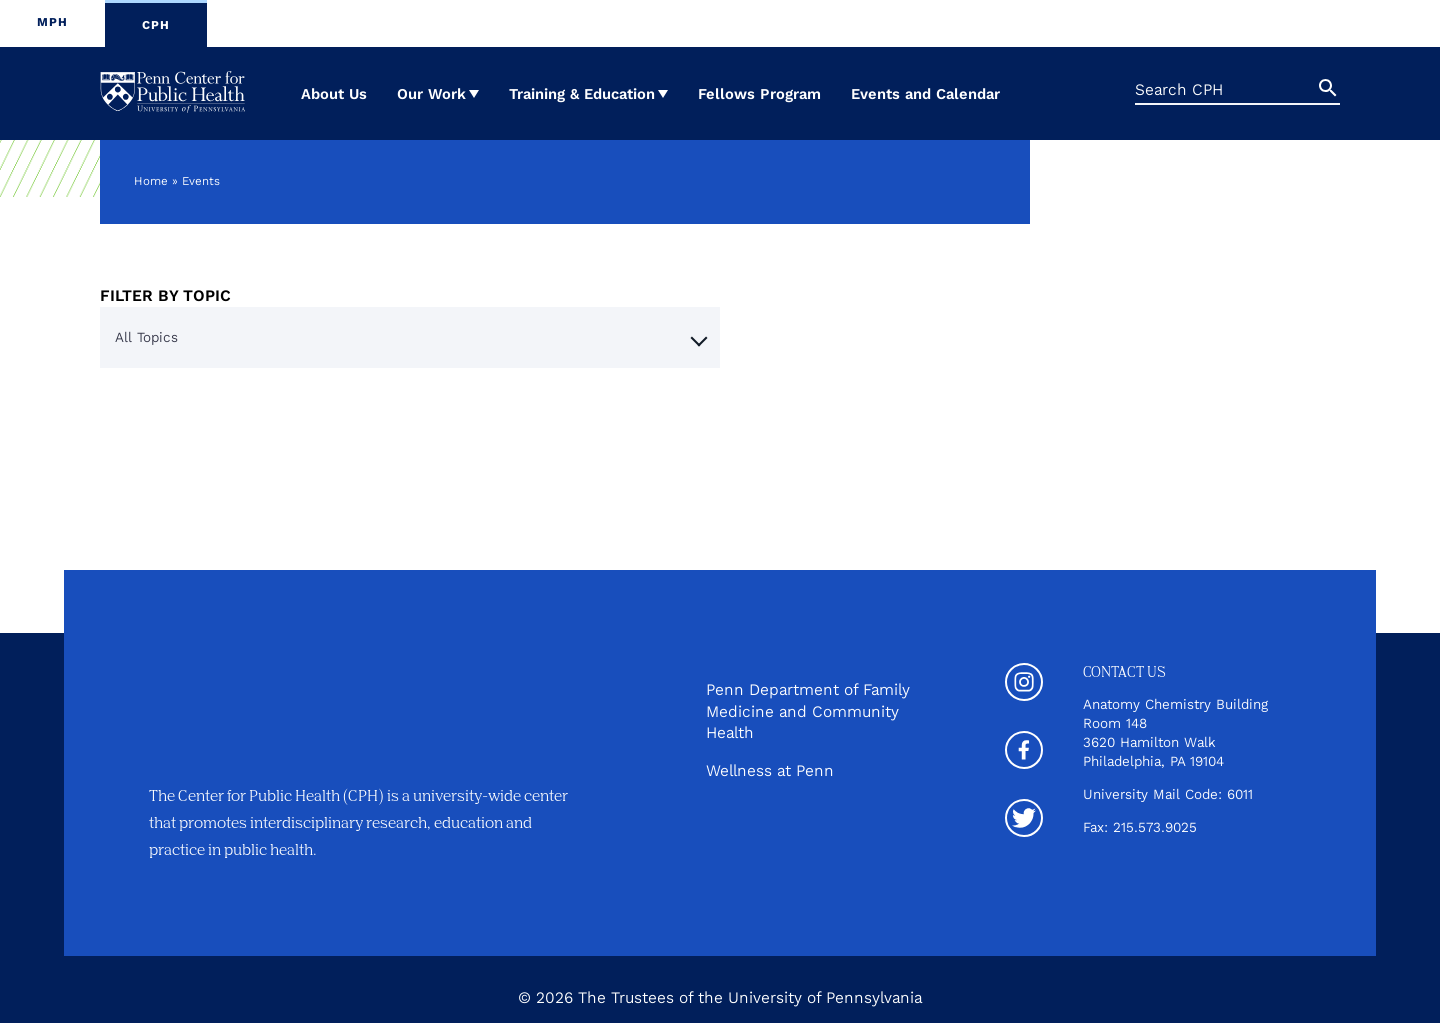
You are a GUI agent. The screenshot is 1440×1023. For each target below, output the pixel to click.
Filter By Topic (165, 295)
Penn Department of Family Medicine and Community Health (808, 710)
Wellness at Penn (770, 769)
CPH (156, 25)
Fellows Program (759, 94)
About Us (334, 94)
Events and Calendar (925, 94)
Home (151, 181)
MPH (52, 22)
